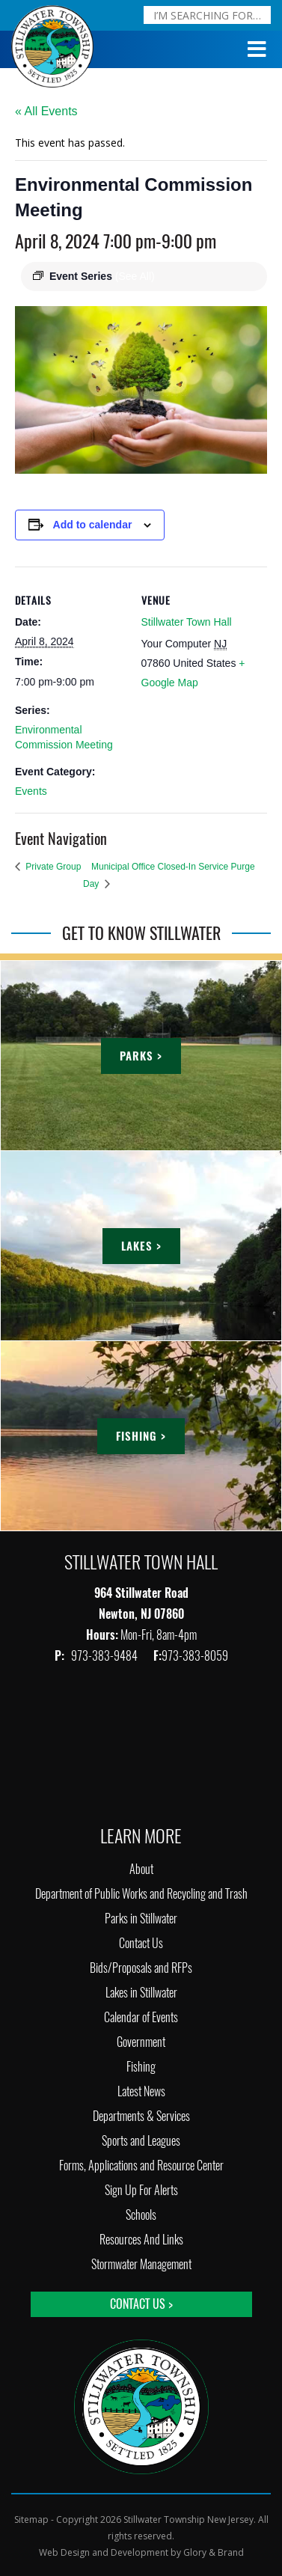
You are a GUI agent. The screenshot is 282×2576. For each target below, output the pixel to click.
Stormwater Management (141, 2264)
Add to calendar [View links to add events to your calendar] (92, 525)
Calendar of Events (141, 2017)
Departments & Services (141, 2116)
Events (31, 791)
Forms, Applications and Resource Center (141, 2165)
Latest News (141, 2091)
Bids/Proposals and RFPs (141, 1968)
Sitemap (31, 2519)
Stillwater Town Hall (186, 622)
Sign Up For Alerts (141, 2190)
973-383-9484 (105, 1656)
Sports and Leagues (141, 2141)
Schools (141, 2215)
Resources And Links (141, 2239)
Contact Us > (141, 2304)
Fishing (141, 2067)
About (141, 1869)
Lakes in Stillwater (141, 1992)
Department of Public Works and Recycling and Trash (141, 1894)
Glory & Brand (213, 2552)
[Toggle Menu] (257, 49)
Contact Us (141, 1943)
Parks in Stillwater (141, 1918)
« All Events (46, 111)
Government (141, 2042)
